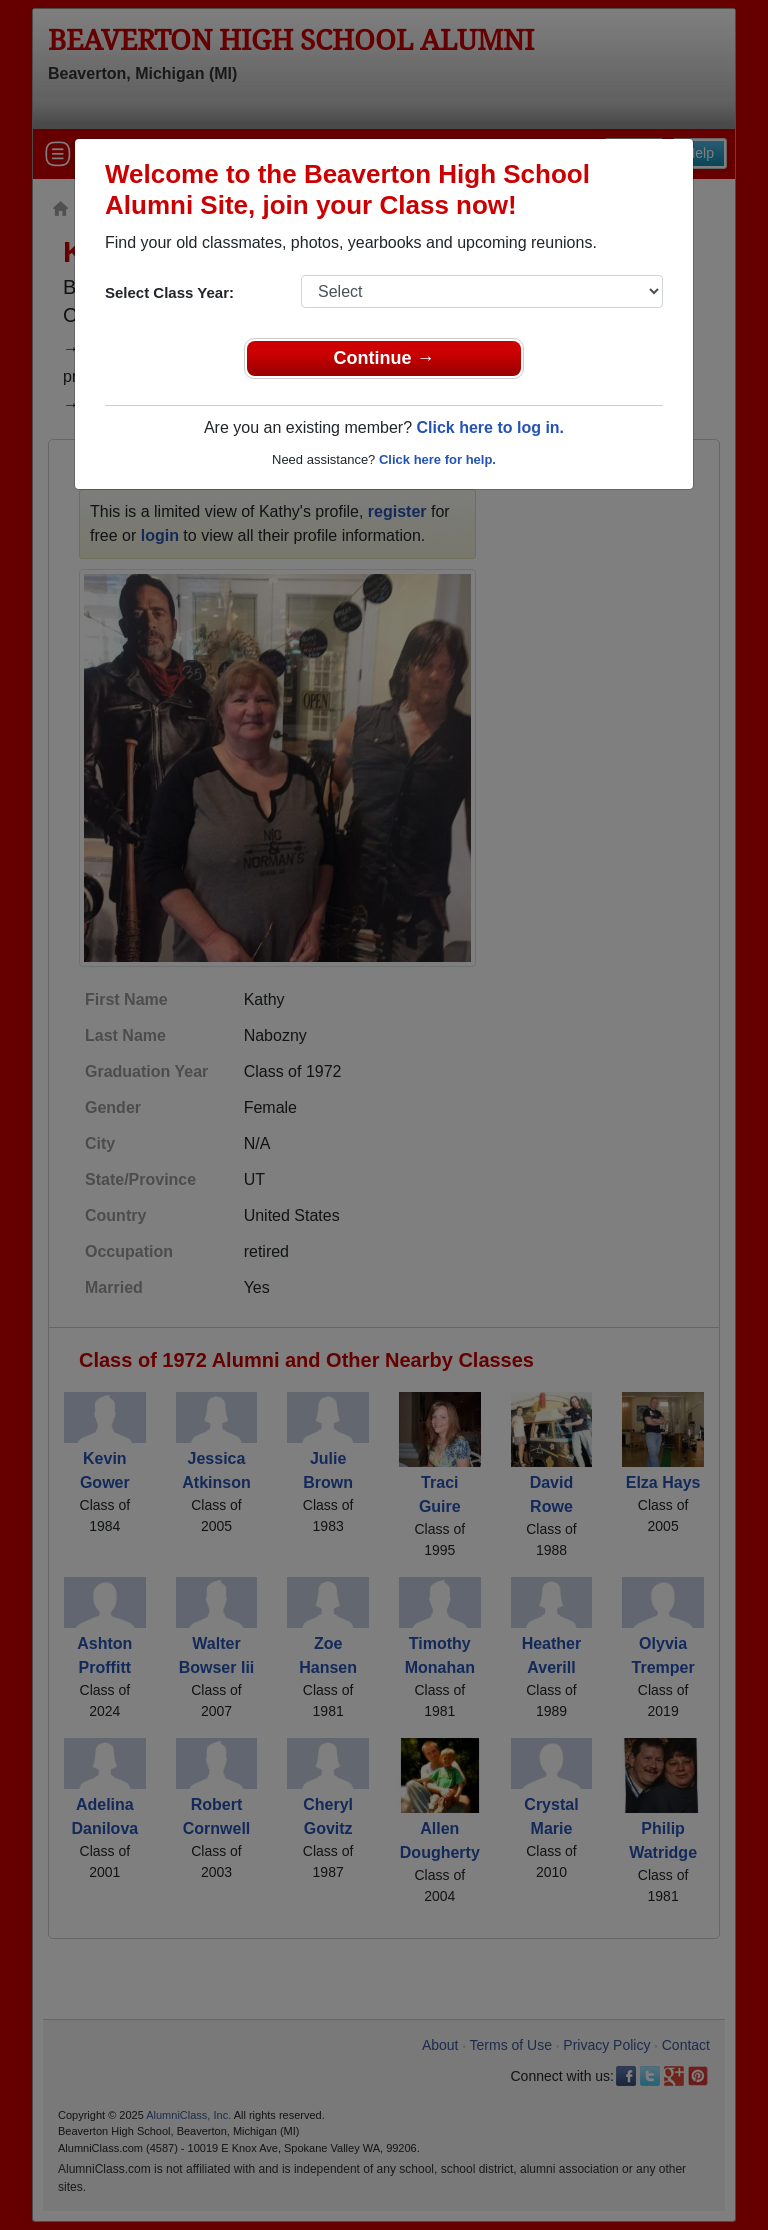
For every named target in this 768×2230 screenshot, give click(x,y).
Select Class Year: (169, 292)
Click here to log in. (490, 427)
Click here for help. (437, 459)
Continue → (384, 358)
